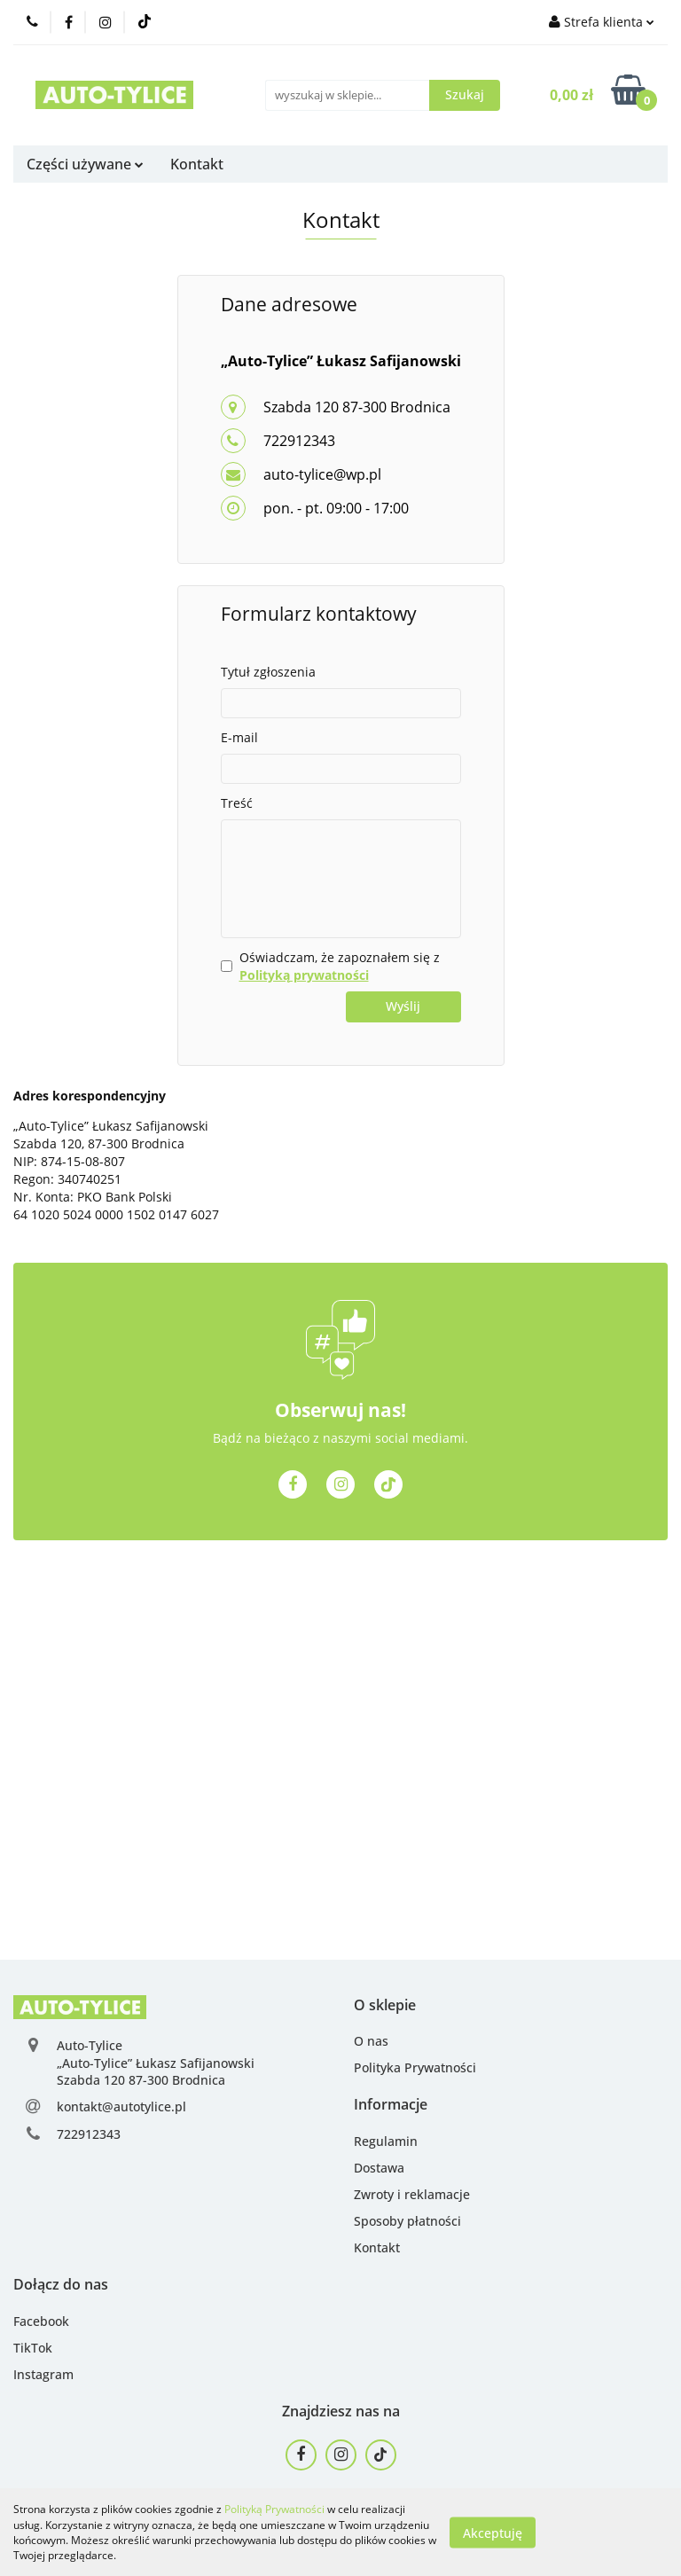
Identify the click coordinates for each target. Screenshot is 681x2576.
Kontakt (196, 164)
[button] (385, 2005)
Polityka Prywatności (415, 2067)
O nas (371, 2040)
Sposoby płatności (407, 2220)
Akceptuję (492, 2532)
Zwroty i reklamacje (412, 2194)
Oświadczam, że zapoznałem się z (339, 966)
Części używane (85, 164)
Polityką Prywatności (274, 2509)
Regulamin (386, 2141)
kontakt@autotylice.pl (121, 2106)
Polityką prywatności (304, 975)
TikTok (32, 2347)
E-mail (239, 737)
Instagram (43, 2374)
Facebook (41, 2321)
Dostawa (379, 2167)
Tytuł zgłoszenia (268, 671)
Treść (237, 803)
